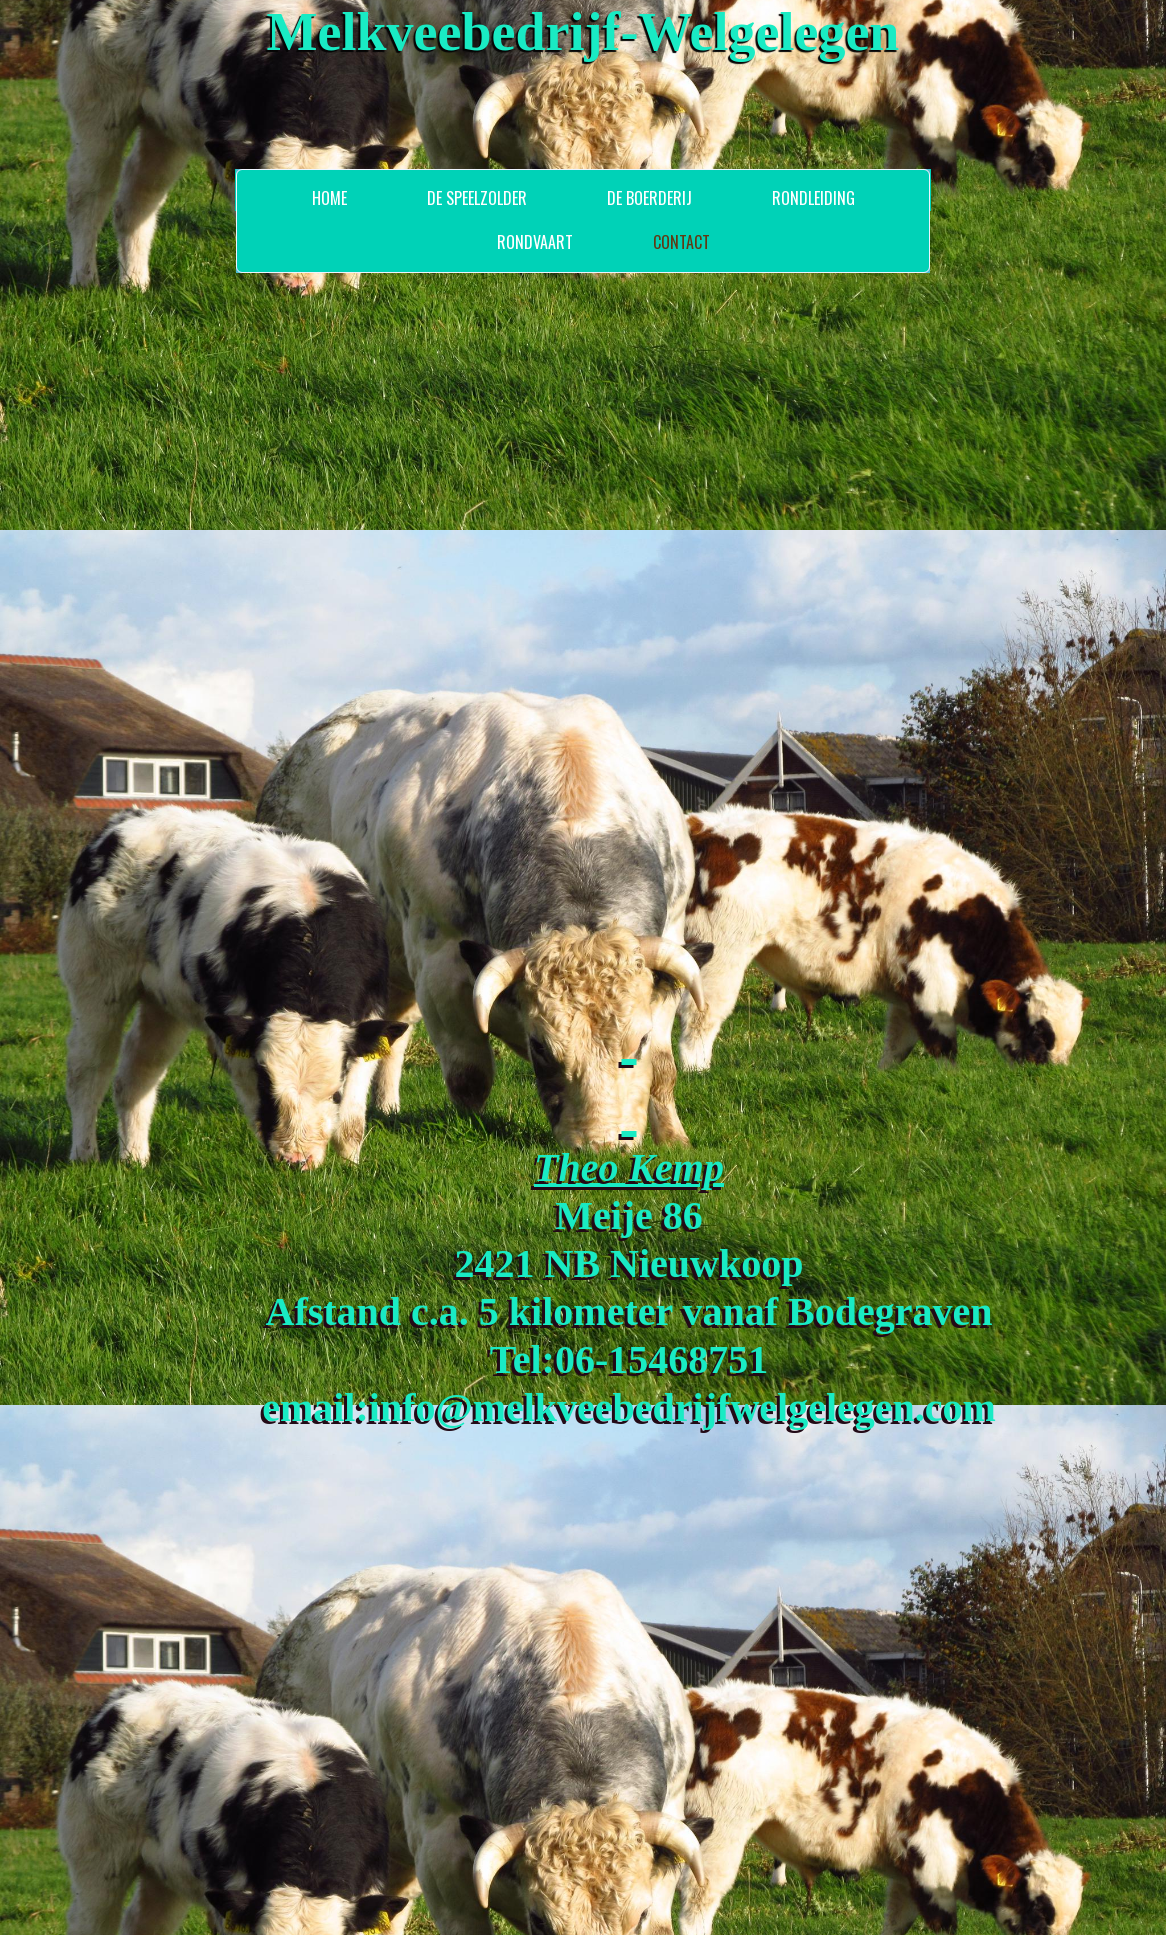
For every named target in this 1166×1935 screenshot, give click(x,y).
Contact (681, 242)
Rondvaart (535, 242)
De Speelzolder (477, 198)
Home (329, 198)
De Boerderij (649, 198)
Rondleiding (813, 198)
